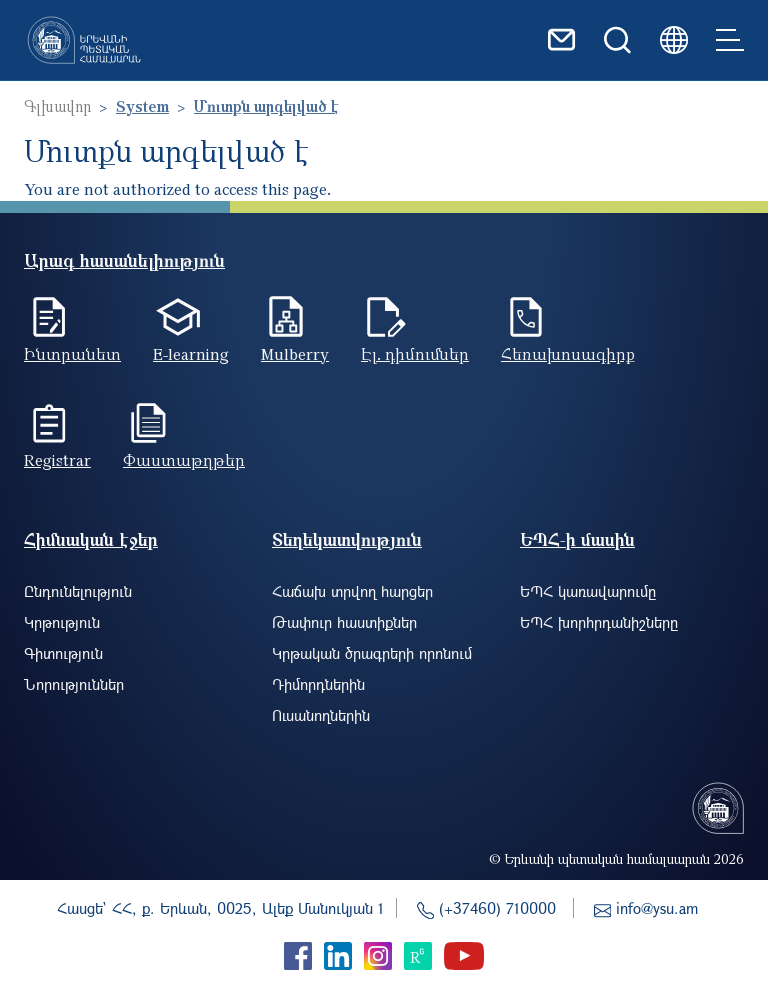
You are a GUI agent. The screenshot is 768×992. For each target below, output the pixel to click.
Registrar (57, 460)
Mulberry (295, 354)
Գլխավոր (57, 106)
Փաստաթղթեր (184, 460)
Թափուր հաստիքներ (344, 622)
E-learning (191, 354)
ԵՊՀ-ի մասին (577, 539)
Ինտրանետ (72, 354)
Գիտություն (63, 653)
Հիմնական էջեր (91, 539)
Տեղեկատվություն (347, 539)
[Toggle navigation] (730, 40)
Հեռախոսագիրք (568, 354)
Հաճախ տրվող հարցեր (352, 591)
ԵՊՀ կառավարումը (588, 591)
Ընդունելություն (78, 591)
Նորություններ (74, 684)
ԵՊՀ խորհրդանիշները (599, 622)
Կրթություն (62, 622)
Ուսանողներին (321, 715)
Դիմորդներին (318, 684)
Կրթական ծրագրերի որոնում (372, 653)
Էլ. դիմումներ (415, 354)
